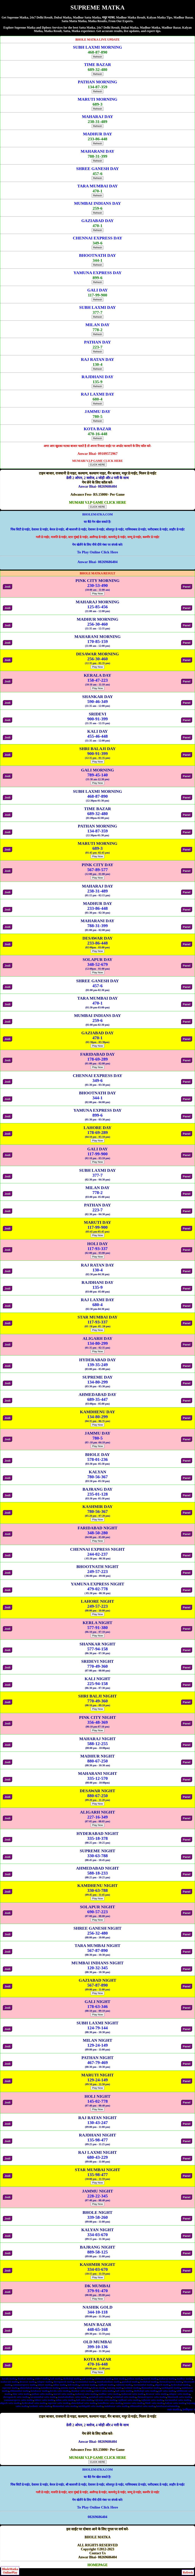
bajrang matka (115, 2387)
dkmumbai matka (150, 2387)
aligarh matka (162, 2384)
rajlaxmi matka (124, 2384)
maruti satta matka (63, 2393)
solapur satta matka (179, 2393)
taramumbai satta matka (43, 2396)
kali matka (56, 2378)
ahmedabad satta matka (83, 2403)
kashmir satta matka (40, 2406)
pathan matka (134, 2378)
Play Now (97, 593)
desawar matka (27, 2381)
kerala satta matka (60, 2390)
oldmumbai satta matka (142, 2406)
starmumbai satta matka (177, 2400)
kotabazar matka (40, 2390)
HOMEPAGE (97, 2565)
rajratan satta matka (105, 2400)
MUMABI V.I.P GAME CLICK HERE (97, 462)
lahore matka (45, 2384)
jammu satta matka (133, 2403)
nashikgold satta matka (90, 2406)
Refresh (97, 56)
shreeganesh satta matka (16, 2396)
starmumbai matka (143, 2384)
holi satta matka (84, 2400)
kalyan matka (98, 2387)
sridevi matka (41, 2378)
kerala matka (9, 2378)
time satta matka (21, 2393)
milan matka (59, 2384)
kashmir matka (132, 2387)
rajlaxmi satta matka (152, 2400)
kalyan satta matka (175, 2403)
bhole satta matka (154, 2403)
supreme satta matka (59, 2403)
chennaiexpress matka (170, 2381)
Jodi (7, 586)
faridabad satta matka (124, 2396)
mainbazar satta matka (116, 2406)
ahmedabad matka (29, 2387)
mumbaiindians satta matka (72, 2396)
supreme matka (10, 2387)
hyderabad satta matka (34, 2403)
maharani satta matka (133, 2393)
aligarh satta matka (10, 2403)
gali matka (87, 2378)
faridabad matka (149, 2381)
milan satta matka (65, 2400)
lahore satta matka (44, 2400)
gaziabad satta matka (100, 2396)
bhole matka (83, 2387)
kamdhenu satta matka (110, 2403)
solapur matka (44, 2381)
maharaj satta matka (86, 2393)
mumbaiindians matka (109, 2381)
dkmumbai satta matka (64, 2406)
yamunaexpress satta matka (18, 2400)
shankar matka (25, 2378)
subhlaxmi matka (103, 2378)
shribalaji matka (71, 2378)
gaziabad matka (130, 2381)
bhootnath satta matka (179, 2396)
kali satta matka (124, 2390)
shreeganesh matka (63, 2381)
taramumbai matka (85, 2381)
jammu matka (68, 2387)
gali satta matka (166, 2390)
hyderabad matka (180, 2384)
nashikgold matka (170, 2387)
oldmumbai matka (19, 2390)
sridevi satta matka (104, 2390)
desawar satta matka (157, 2393)
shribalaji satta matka (145, 2390)
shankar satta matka (82, 2390)
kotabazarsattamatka (167, 2406)
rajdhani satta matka (128, 2400)
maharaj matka (167, 2378)
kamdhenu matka (50, 2387)
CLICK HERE (97, 464)
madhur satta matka (109, 2393)
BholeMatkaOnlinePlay (10, 2570)
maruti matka (150, 2378)
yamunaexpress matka (24, 2384)
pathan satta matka (42, 2393)
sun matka (188, 2409)
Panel (186, 586)
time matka (120, 2378)
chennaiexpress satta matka (151, 2396)
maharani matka (9, 2381)
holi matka (73, 2384)
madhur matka (184, 2378)
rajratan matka (88, 2384)
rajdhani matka (106, 2384)
